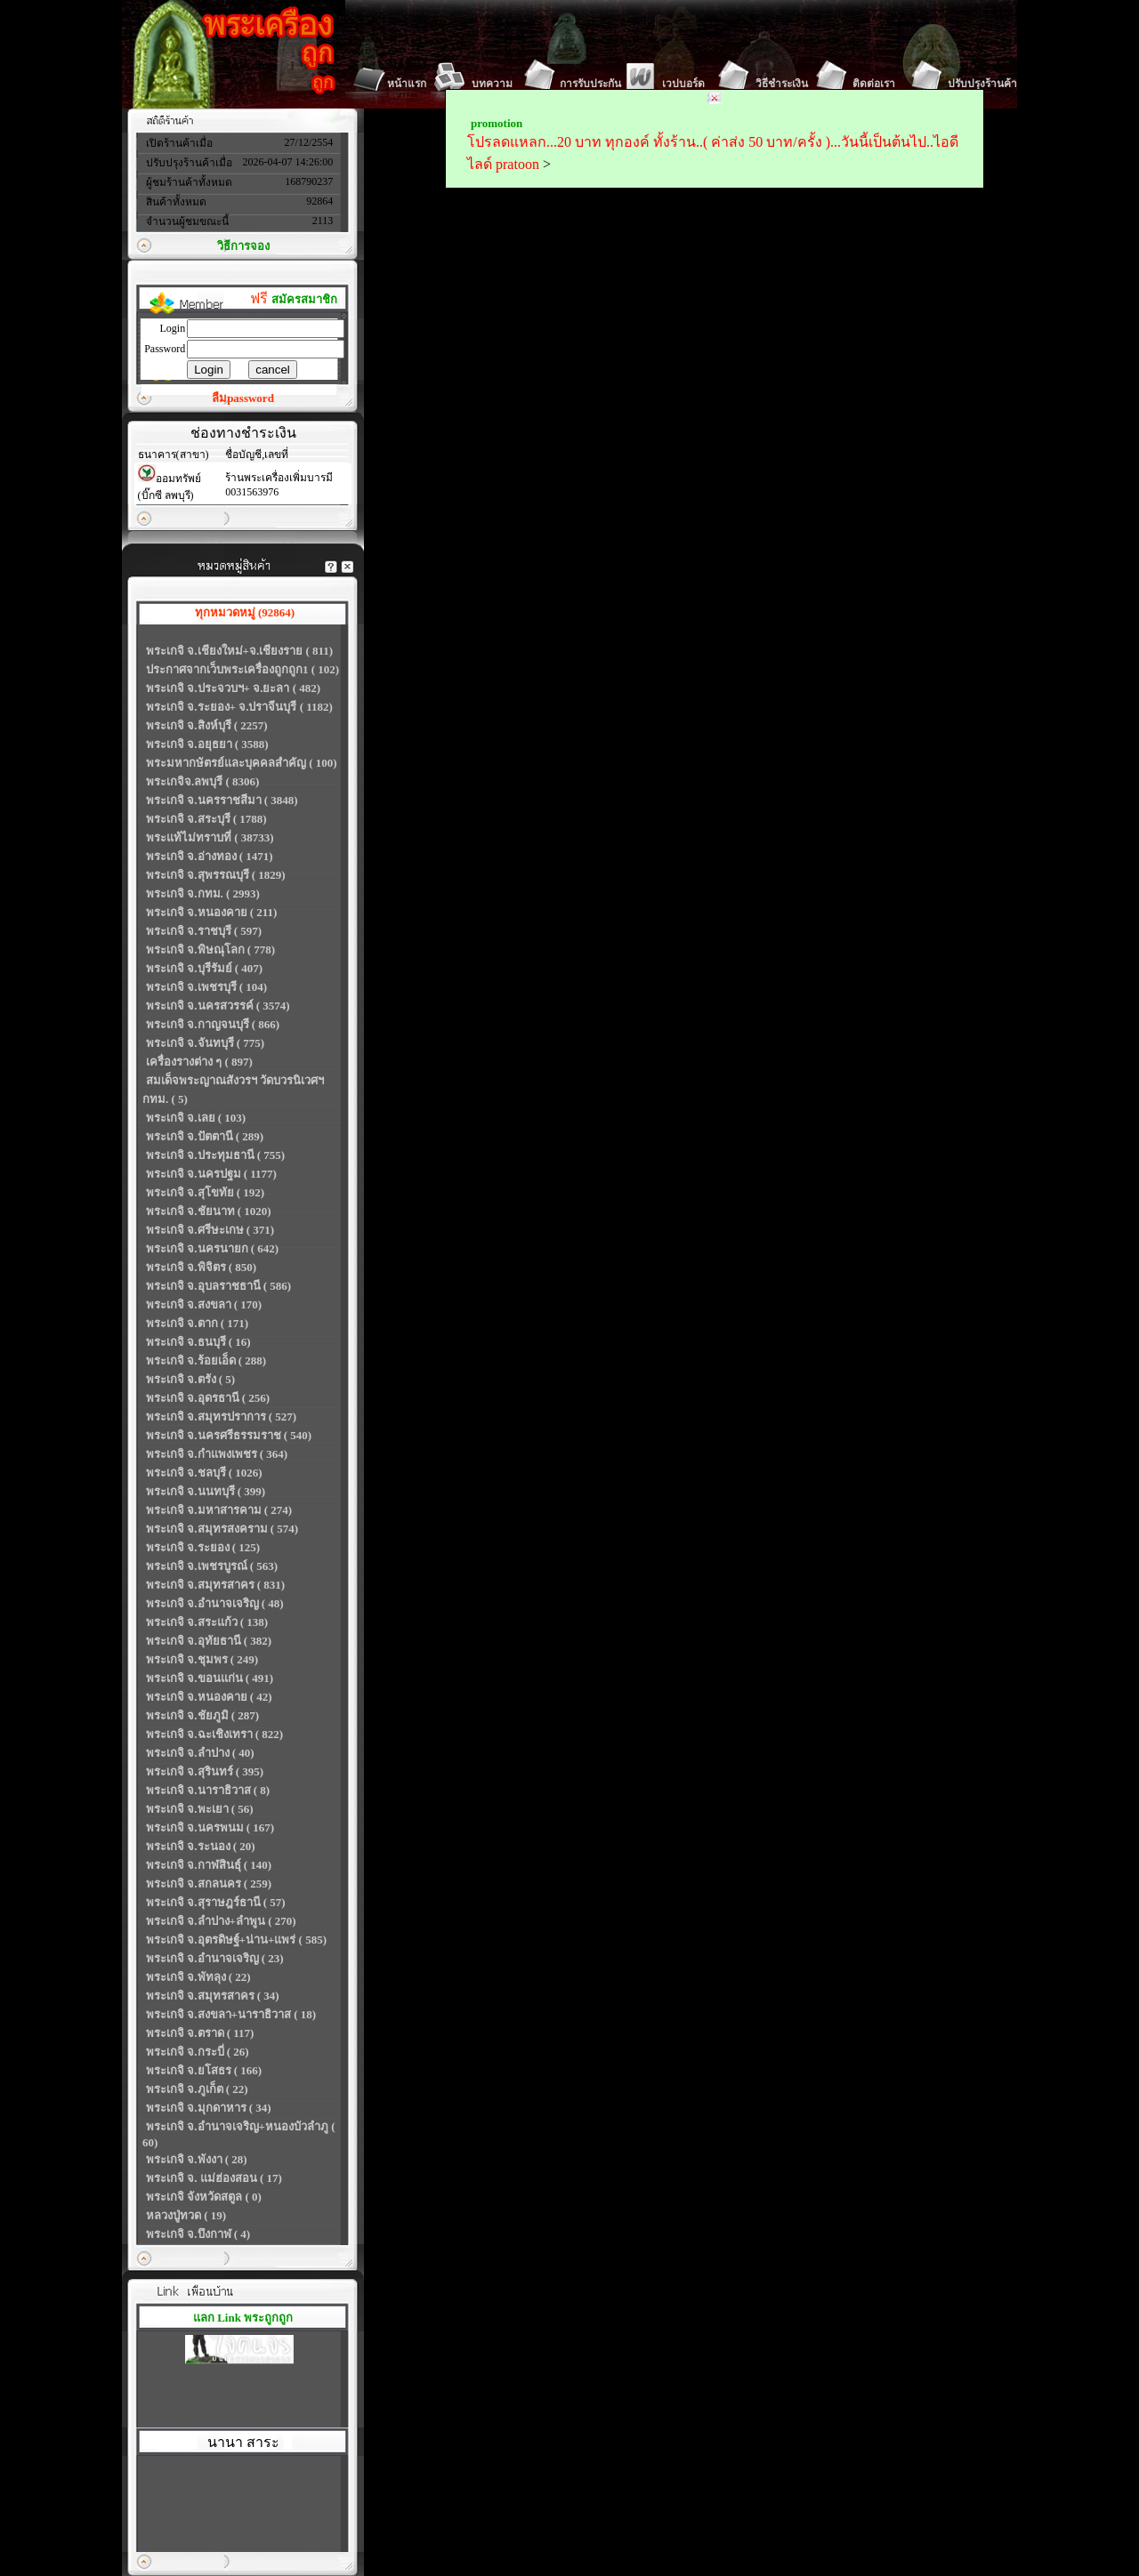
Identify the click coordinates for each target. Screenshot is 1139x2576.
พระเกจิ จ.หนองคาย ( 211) (211, 912)
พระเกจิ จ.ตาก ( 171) (197, 1323)
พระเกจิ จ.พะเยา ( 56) (200, 1808)
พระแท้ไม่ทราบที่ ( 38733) (210, 837)
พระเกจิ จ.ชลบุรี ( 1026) (204, 1472)
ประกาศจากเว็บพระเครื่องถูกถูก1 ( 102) (242, 669)
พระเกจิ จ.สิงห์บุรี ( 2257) (207, 725)
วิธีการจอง (243, 246)
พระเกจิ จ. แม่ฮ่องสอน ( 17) (214, 2178)
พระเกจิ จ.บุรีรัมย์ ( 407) (204, 968)
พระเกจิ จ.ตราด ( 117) (200, 2033)
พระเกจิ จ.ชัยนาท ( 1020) (208, 1211)
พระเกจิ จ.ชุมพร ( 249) (202, 1659)
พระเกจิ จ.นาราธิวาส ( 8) (208, 1790)
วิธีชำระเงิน (781, 83)
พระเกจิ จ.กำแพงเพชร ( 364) (216, 1454)
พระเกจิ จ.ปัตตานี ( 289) (204, 1136)
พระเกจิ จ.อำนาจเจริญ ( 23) (215, 1958)
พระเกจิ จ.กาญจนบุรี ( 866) (212, 1024)
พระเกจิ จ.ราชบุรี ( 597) (204, 931)
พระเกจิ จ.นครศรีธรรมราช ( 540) (228, 1435)
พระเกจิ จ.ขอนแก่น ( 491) (209, 1678)
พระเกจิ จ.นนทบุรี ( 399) (205, 1491)
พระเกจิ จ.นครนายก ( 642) (212, 1248)
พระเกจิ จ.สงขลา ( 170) (204, 1304)
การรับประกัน (590, 83)
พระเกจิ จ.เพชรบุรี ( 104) (206, 987)
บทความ (492, 83)
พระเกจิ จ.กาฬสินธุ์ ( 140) (208, 1865)
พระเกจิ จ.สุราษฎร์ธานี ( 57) (216, 1902)
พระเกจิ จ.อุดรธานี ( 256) (208, 1398)
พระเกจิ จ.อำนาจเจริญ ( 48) (215, 1603)
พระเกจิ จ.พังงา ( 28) (196, 2159)
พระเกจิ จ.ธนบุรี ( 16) (198, 1341)
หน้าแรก (406, 83)
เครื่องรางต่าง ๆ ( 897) (199, 1061)
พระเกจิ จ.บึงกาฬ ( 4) (198, 2234)
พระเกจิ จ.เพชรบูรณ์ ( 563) (212, 1566)
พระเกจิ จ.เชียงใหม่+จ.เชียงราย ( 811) (239, 650)
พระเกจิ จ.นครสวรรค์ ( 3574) (218, 1005)
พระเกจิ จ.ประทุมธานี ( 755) (215, 1155)
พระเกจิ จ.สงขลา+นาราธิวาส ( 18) (231, 2014)
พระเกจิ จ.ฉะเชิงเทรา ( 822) (214, 1734)
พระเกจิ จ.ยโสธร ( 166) (204, 2070)
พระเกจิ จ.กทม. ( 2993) (203, 893)
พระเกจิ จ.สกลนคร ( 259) (208, 1883)
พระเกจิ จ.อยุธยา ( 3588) (207, 744)
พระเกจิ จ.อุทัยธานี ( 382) (208, 1640)
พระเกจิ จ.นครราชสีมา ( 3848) (222, 800)
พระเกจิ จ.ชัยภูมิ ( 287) (202, 1715)
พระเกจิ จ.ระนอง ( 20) (200, 1846)
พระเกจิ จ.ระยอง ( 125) (203, 1547)
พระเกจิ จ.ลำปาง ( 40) (200, 1752)
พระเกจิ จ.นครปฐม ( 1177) (211, 1173)
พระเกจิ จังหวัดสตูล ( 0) (204, 2196)
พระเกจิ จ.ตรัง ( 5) (190, 1379)
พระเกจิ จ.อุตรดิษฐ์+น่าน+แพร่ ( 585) (236, 1939)
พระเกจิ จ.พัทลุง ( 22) (198, 1977)
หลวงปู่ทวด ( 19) (186, 2215)
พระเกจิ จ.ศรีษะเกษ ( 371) (210, 1229)
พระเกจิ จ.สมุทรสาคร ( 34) (212, 1995)
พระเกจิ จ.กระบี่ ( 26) (197, 2051)
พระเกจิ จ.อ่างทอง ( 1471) (209, 856)
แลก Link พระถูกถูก (243, 2317)
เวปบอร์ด (683, 83)
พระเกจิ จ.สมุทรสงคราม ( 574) (222, 1528)
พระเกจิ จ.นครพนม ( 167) (210, 1827)
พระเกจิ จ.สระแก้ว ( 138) (207, 1622)
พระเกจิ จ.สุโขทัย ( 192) (205, 1192)
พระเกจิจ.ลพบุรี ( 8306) (202, 781)
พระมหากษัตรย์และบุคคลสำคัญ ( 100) (241, 762)
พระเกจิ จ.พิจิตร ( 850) (201, 1267)
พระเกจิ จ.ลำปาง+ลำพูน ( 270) (221, 1921)
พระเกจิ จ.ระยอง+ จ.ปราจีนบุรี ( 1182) (239, 706)
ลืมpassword (243, 398)
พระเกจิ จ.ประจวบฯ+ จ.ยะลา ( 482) (233, 688)
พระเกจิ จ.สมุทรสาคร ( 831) (215, 1584)
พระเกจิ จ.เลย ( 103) (196, 1117)
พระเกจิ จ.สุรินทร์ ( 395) (204, 1771)
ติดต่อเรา (873, 83)
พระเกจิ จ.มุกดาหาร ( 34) (208, 2107)
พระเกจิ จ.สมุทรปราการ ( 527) (221, 1416)
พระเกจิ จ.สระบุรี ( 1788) (206, 818)
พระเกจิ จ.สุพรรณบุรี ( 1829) (216, 874)
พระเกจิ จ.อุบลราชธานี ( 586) (218, 1285)
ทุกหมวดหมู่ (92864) (245, 612)
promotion (496, 123)
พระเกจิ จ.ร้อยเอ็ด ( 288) (206, 1360)
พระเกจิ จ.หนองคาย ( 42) (209, 1696)
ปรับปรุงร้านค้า (982, 83)
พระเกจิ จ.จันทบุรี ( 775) (205, 1043)
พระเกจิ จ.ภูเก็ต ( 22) (197, 2089)
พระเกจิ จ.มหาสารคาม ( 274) (219, 1510)
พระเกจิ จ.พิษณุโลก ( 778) (210, 949)
